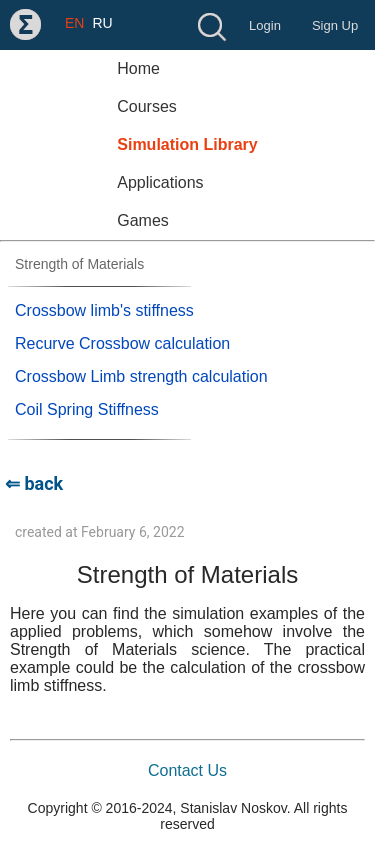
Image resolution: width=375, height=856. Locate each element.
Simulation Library (187, 144)
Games (143, 220)
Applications (160, 182)
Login (265, 25)
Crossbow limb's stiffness (104, 310)
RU (102, 23)
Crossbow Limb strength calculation (141, 376)
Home (138, 68)
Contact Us (187, 770)
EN (74, 23)
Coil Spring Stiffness (87, 409)
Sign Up (335, 25)
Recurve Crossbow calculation (122, 343)
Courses (147, 106)
